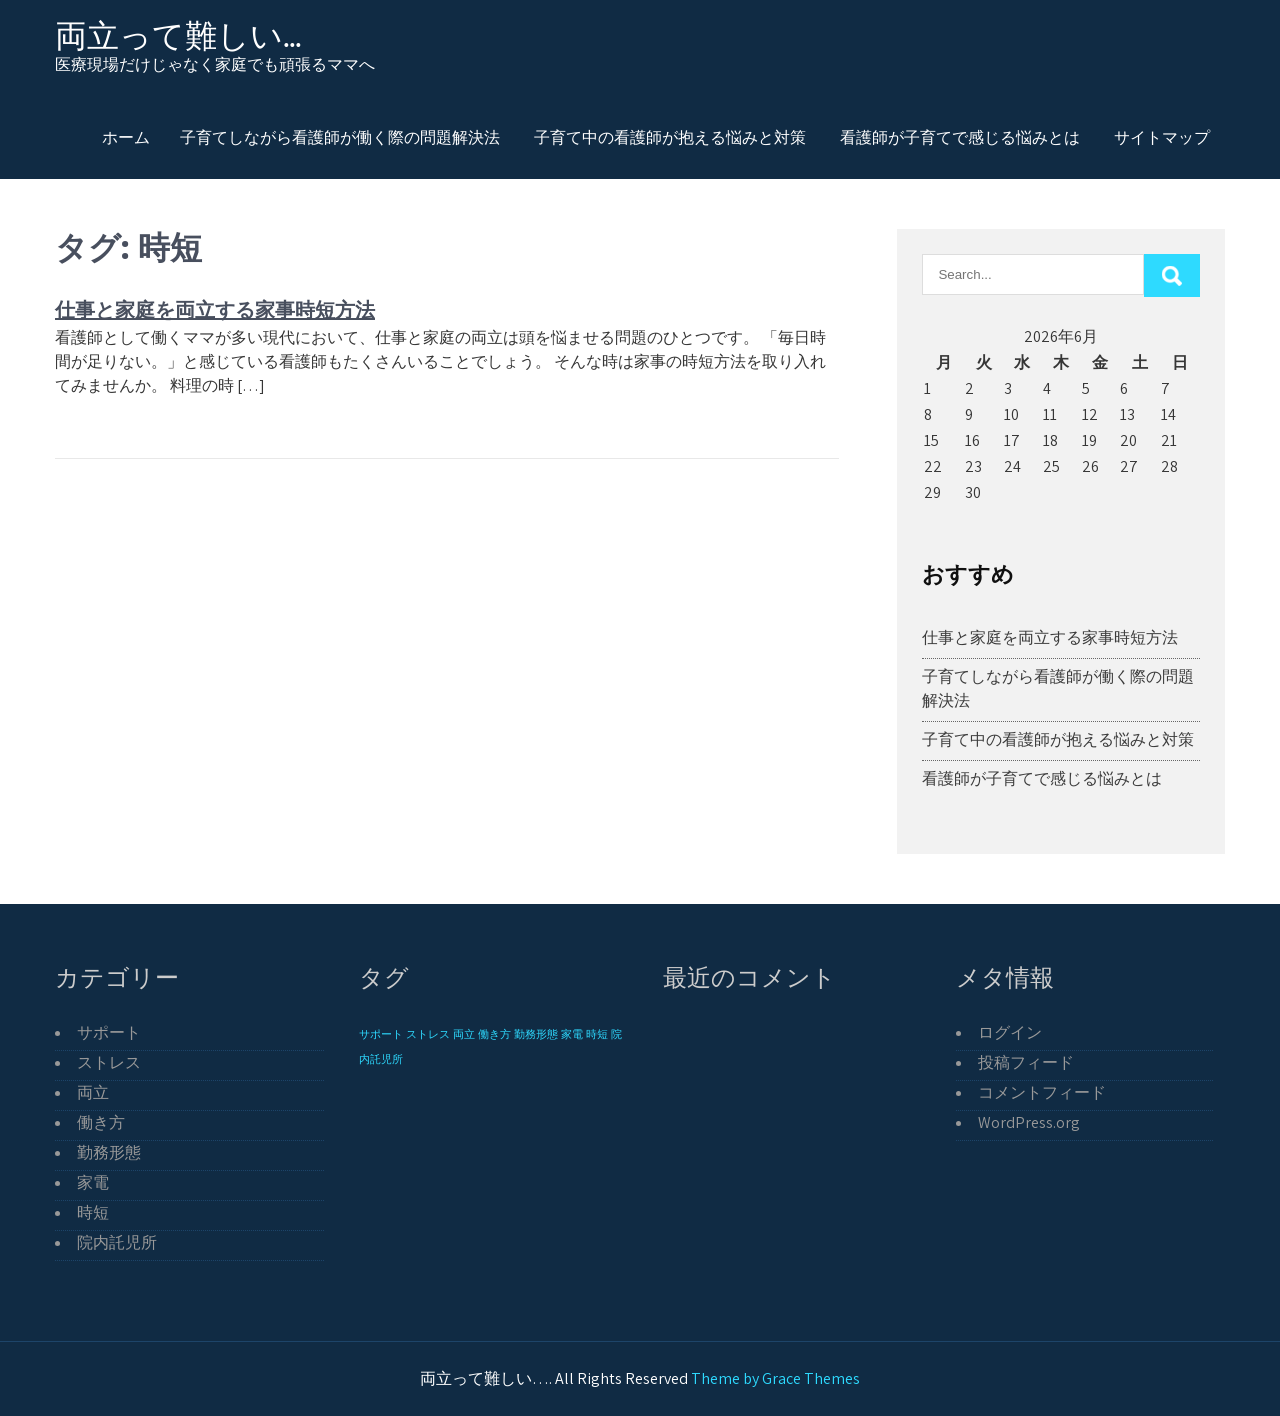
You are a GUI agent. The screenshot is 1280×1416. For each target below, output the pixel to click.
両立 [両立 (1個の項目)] (464, 1034)
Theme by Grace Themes (775, 1378)
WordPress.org (1029, 1122)
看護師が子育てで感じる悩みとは (960, 137)
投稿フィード (1026, 1062)
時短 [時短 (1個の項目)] (597, 1034)
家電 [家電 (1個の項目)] (572, 1034)
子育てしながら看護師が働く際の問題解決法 (340, 137)
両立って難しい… (178, 35)
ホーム (126, 137)
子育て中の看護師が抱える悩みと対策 (670, 137)
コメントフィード (1042, 1092)
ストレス (109, 1062)
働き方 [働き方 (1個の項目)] (494, 1034)
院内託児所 (117, 1242)
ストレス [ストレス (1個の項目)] (428, 1034)
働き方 (101, 1122)
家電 (93, 1182)
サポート (109, 1032)
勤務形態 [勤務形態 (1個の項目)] (536, 1034)
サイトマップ (1162, 137)
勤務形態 (109, 1152)
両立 (93, 1092)
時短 (93, 1212)
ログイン (1010, 1032)
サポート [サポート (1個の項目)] (381, 1034)
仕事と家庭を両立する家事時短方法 (215, 309)
